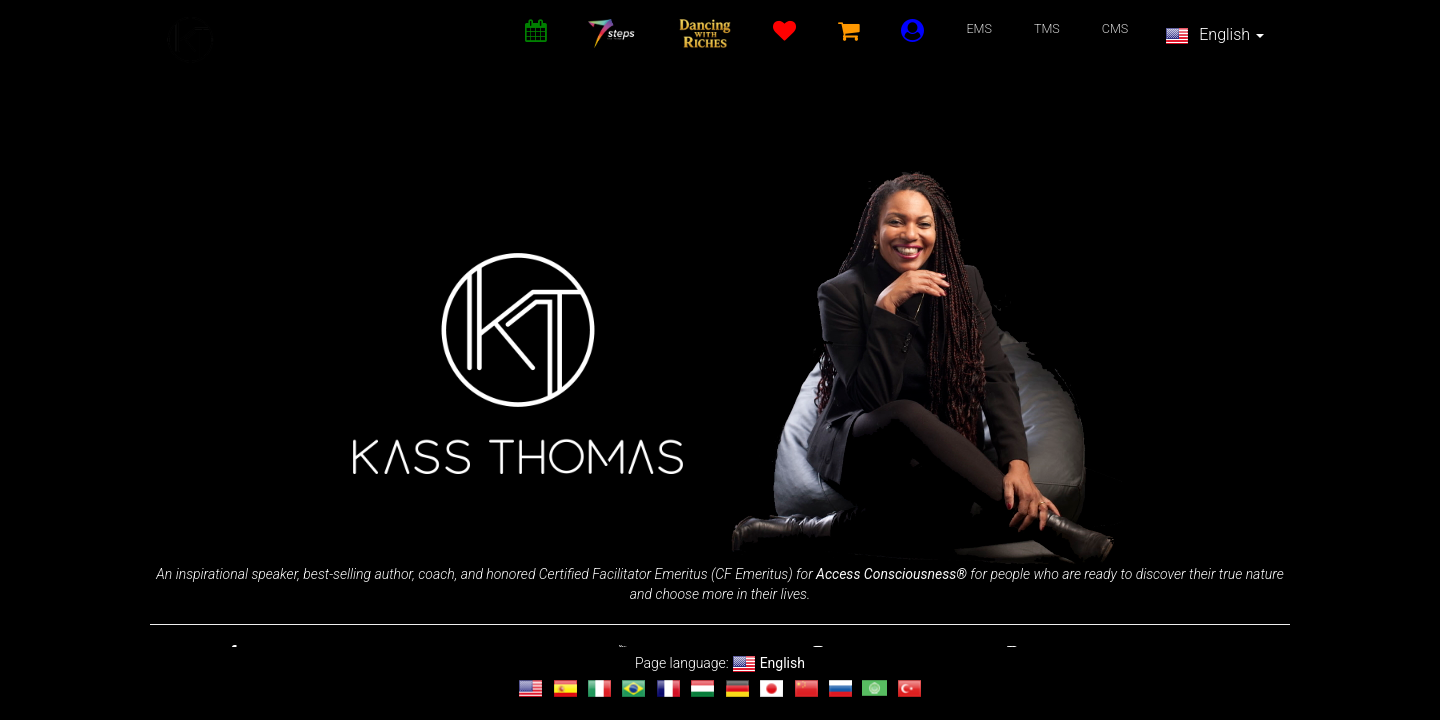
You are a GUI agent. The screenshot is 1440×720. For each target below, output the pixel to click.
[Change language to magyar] (702, 688)
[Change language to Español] (565, 688)
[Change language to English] (530, 688)
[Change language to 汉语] (806, 688)
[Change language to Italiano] (599, 688)
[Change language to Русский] (840, 688)
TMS (1047, 28)
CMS (1115, 28)
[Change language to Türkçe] (909, 688)
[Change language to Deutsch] (737, 688)
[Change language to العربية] (874, 688)
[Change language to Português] (633, 688)
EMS (979, 28)
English (1214, 36)
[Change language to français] (668, 688)
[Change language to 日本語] (771, 688)
